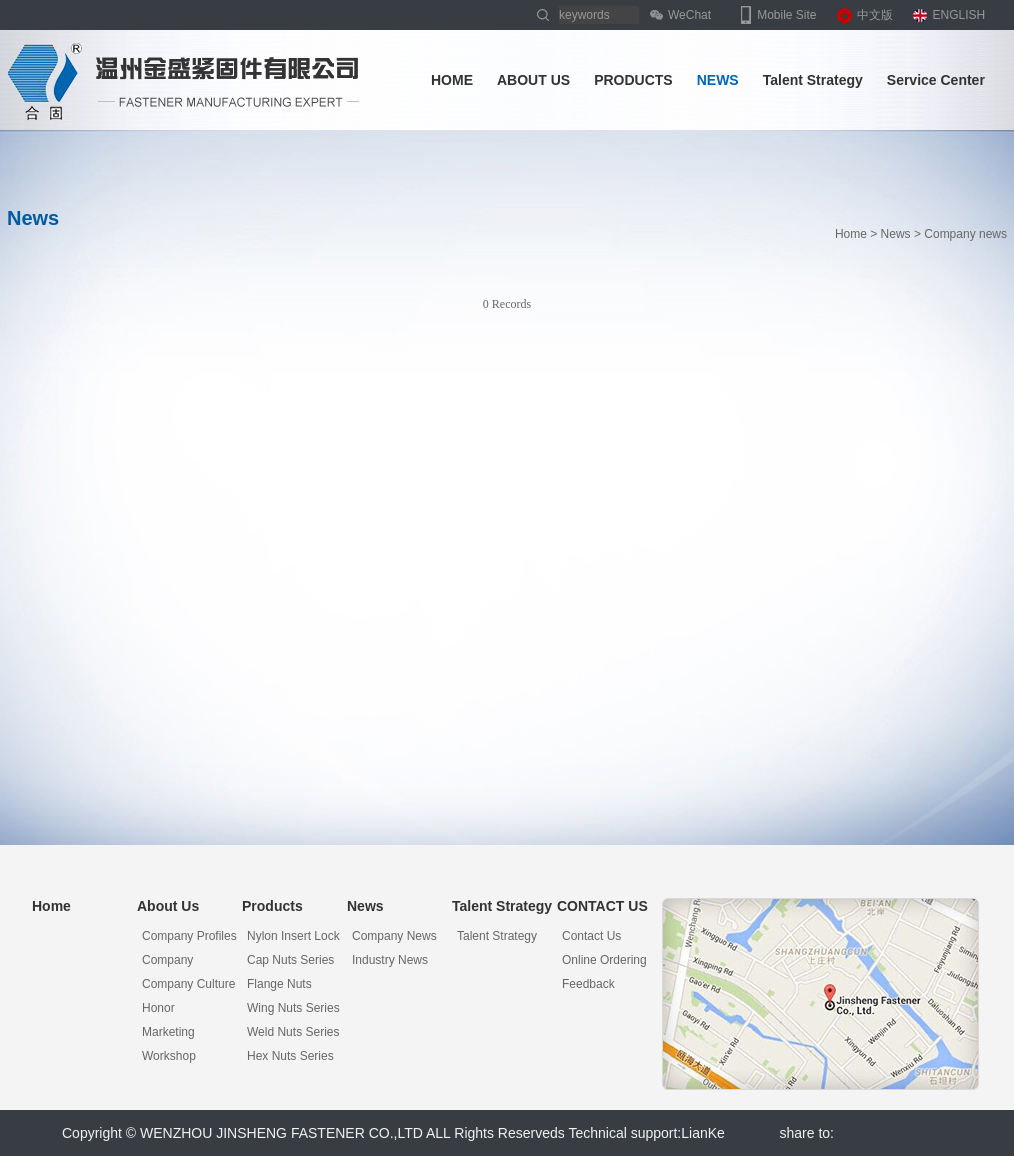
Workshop (169, 1056)
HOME (452, 80)
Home (851, 234)
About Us (168, 906)
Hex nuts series (290, 1056)
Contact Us (591, 936)
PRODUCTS (633, 80)
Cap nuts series (290, 960)
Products (272, 906)
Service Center (936, 80)
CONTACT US (602, 906)
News (896, 234)
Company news (394, 936)
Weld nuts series (293, 1032)
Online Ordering (604, 960)
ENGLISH (959, 15)
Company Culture (188, 984)
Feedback (588, 984)
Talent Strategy (813, 80)
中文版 (875, 15)
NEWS (718, 80)
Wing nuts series (293, 1008)
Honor (158, 1008)
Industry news (390, 960)
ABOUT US (533, 80)
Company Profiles (189, 936)
